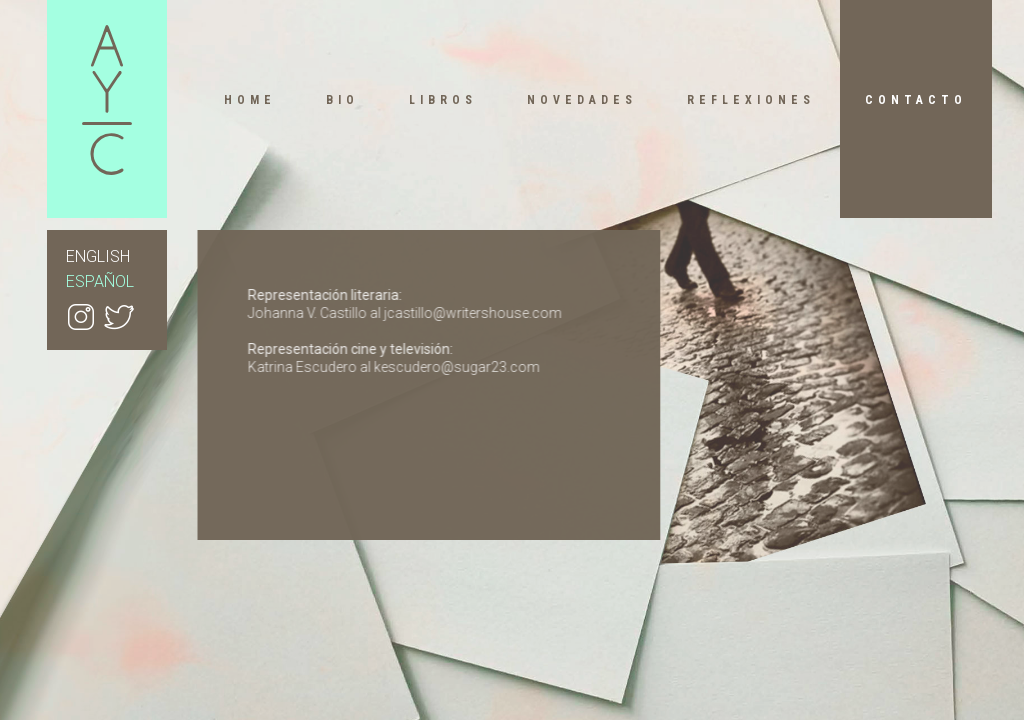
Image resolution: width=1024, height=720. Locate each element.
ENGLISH (98, 256)
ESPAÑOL (100, 281)
